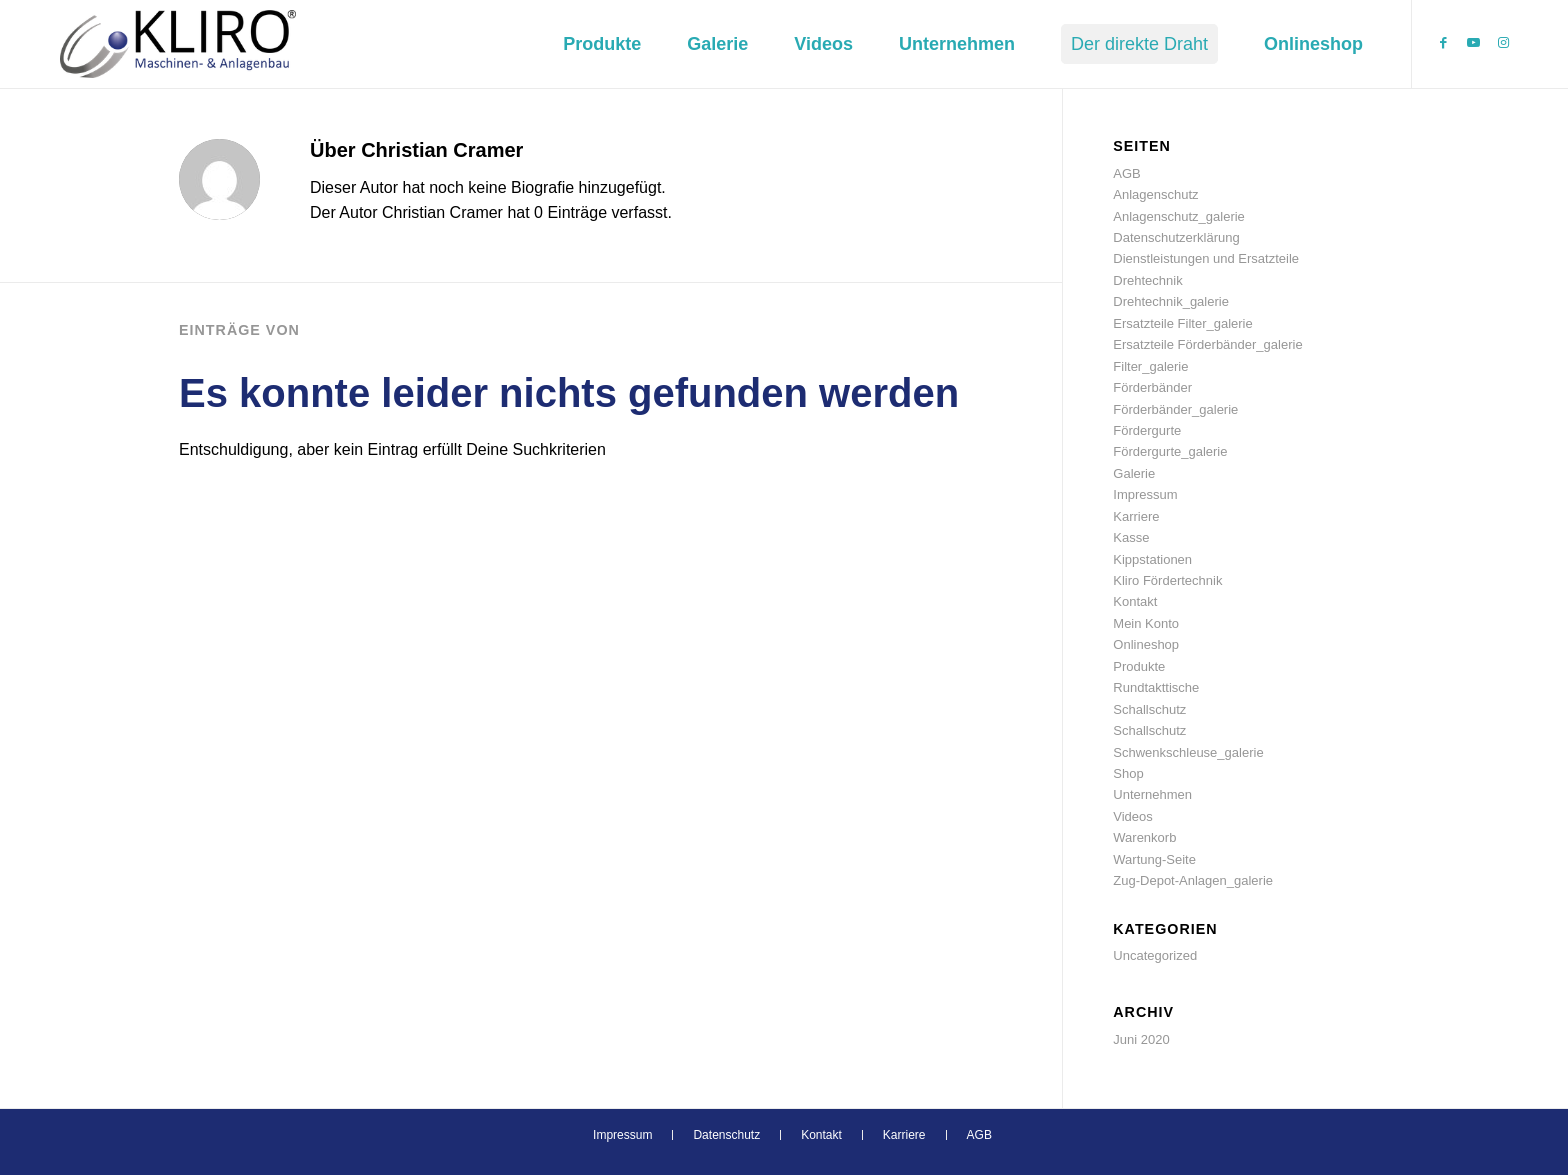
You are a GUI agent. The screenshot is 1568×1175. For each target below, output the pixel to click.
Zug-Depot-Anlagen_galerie (1193, 880)
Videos (1133, 816)
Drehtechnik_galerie (1171, 301)
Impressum (1145, 494)
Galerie (1134, 473)
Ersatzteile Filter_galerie (1182, 323)
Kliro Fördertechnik (1167, 580)
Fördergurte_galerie (1170, 451)
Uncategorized (1155, 955)
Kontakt (1135, 601)
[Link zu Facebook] (1443, 43)
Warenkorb (1144, 837)
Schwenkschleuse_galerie (1188, 752)
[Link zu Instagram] (1503, 43)
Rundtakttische (1156, 687)
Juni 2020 (1141, 1039)
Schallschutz (1149, 709)
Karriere (1136, 516)
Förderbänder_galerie (1175, 409)
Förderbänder (1152, 387)
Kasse (1131, 537)
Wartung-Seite (1154, 859)
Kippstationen (1152, 559)
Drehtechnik (1147, 280)
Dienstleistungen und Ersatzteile (1206, 258)
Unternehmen (1152, 794)
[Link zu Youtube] (1473, 43)
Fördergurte (1147, 430)
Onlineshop (1146, 644)
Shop (1128, 773)
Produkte (1139, 666)
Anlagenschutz (1155, 194)
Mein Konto (1146, 623)
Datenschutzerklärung (1176, 237)
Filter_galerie (1150, 366)
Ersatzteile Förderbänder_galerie (1207, 344)
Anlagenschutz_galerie (1179, 216)
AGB (1126, 173)
